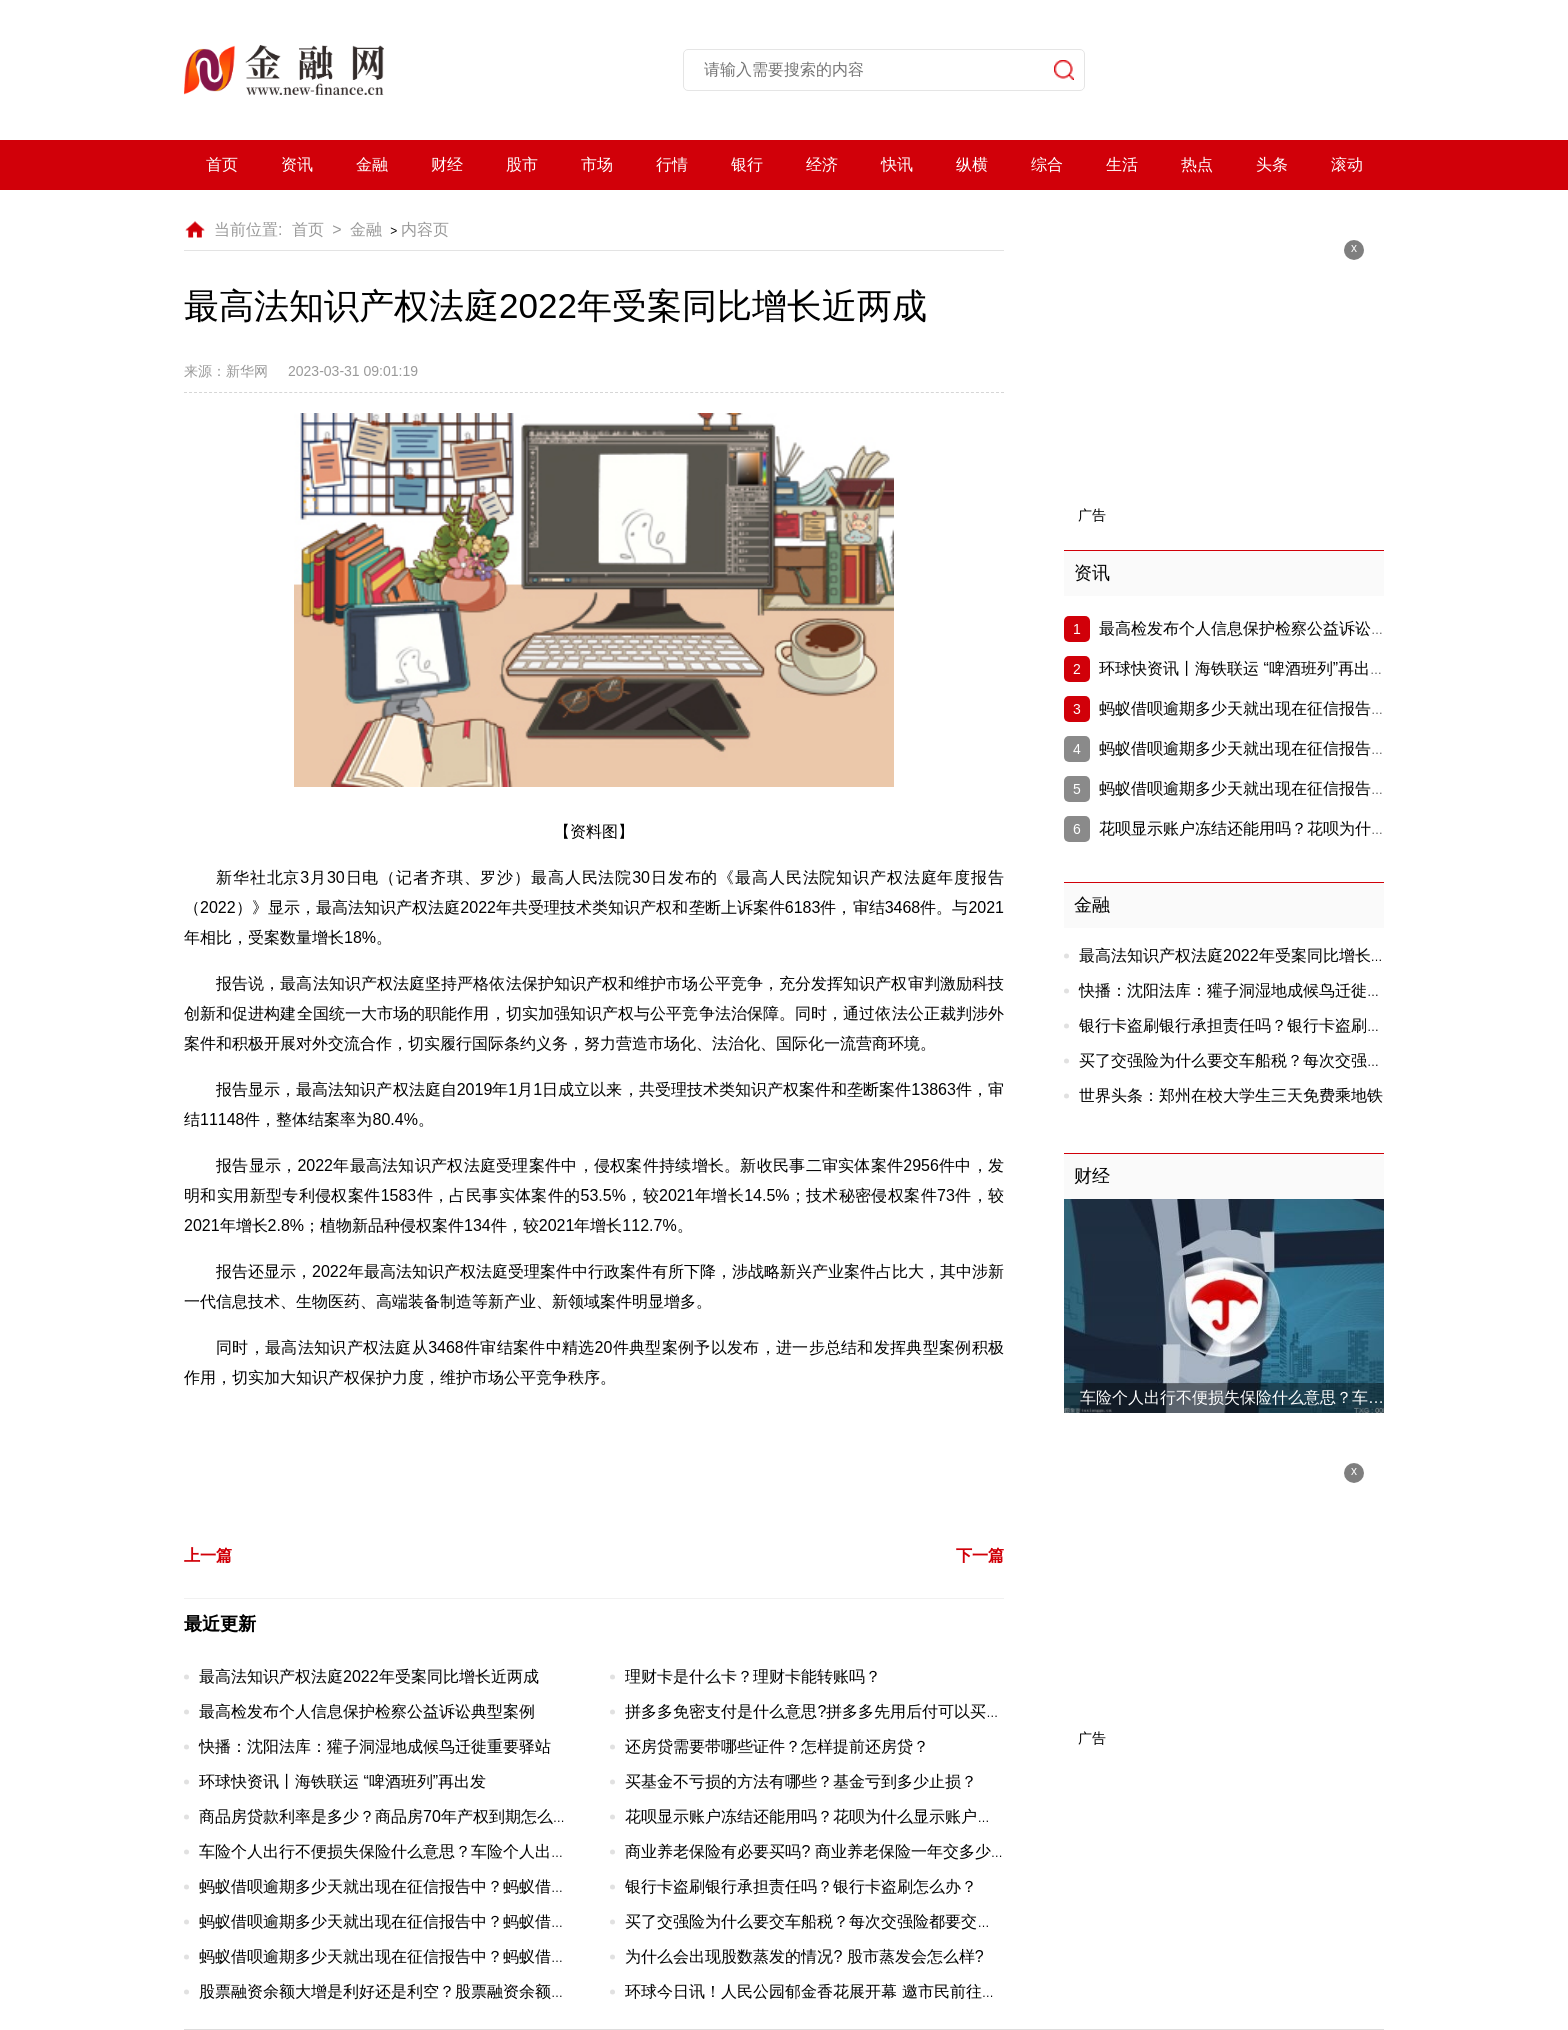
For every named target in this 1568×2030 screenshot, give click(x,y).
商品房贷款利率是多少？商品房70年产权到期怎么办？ (392, 1816)
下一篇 (980, 1555)
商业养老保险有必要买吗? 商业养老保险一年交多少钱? (820, 1851)
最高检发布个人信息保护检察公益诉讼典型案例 (367, 1711)
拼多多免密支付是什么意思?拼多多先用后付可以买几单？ (829, 1711)
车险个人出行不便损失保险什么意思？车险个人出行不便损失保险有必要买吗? (475, 1851)
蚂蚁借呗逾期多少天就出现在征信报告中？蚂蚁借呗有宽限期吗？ (431, 1886)
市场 (597, 164)
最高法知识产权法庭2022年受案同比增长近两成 (369, 1676)
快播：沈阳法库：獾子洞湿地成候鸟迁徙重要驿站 (375, 1746)
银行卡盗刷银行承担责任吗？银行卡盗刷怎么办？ (801, 1886)
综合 (1047, 164)
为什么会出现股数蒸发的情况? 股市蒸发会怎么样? (804, 1956)
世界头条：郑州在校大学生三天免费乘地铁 (1231, 1095)
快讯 (897, 164)
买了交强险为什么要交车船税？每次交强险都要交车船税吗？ (841, 1921)
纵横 (972, 164)
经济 (822, 164)
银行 (747, 164)
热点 (1197, 164)
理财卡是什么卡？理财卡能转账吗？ (753, 1676)
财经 (447, 164)
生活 (1122, 164)
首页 (222, 164)
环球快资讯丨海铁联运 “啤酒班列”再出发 (342, 1781)
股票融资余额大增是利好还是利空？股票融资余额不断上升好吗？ (431, 1991)
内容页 (425, 229)
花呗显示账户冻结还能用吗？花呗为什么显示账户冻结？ (825, 1816)
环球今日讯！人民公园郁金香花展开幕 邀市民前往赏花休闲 (835, 1991)
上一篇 (208, 1555)
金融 (372, 164)
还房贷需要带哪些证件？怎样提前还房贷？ (777, 1746)
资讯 (297, 164)
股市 (522, 164)
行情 (672, 164)
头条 (1272, 164)
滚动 (1347, 164)
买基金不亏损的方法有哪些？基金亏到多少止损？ (801, 1781)
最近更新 (220, 1624)
